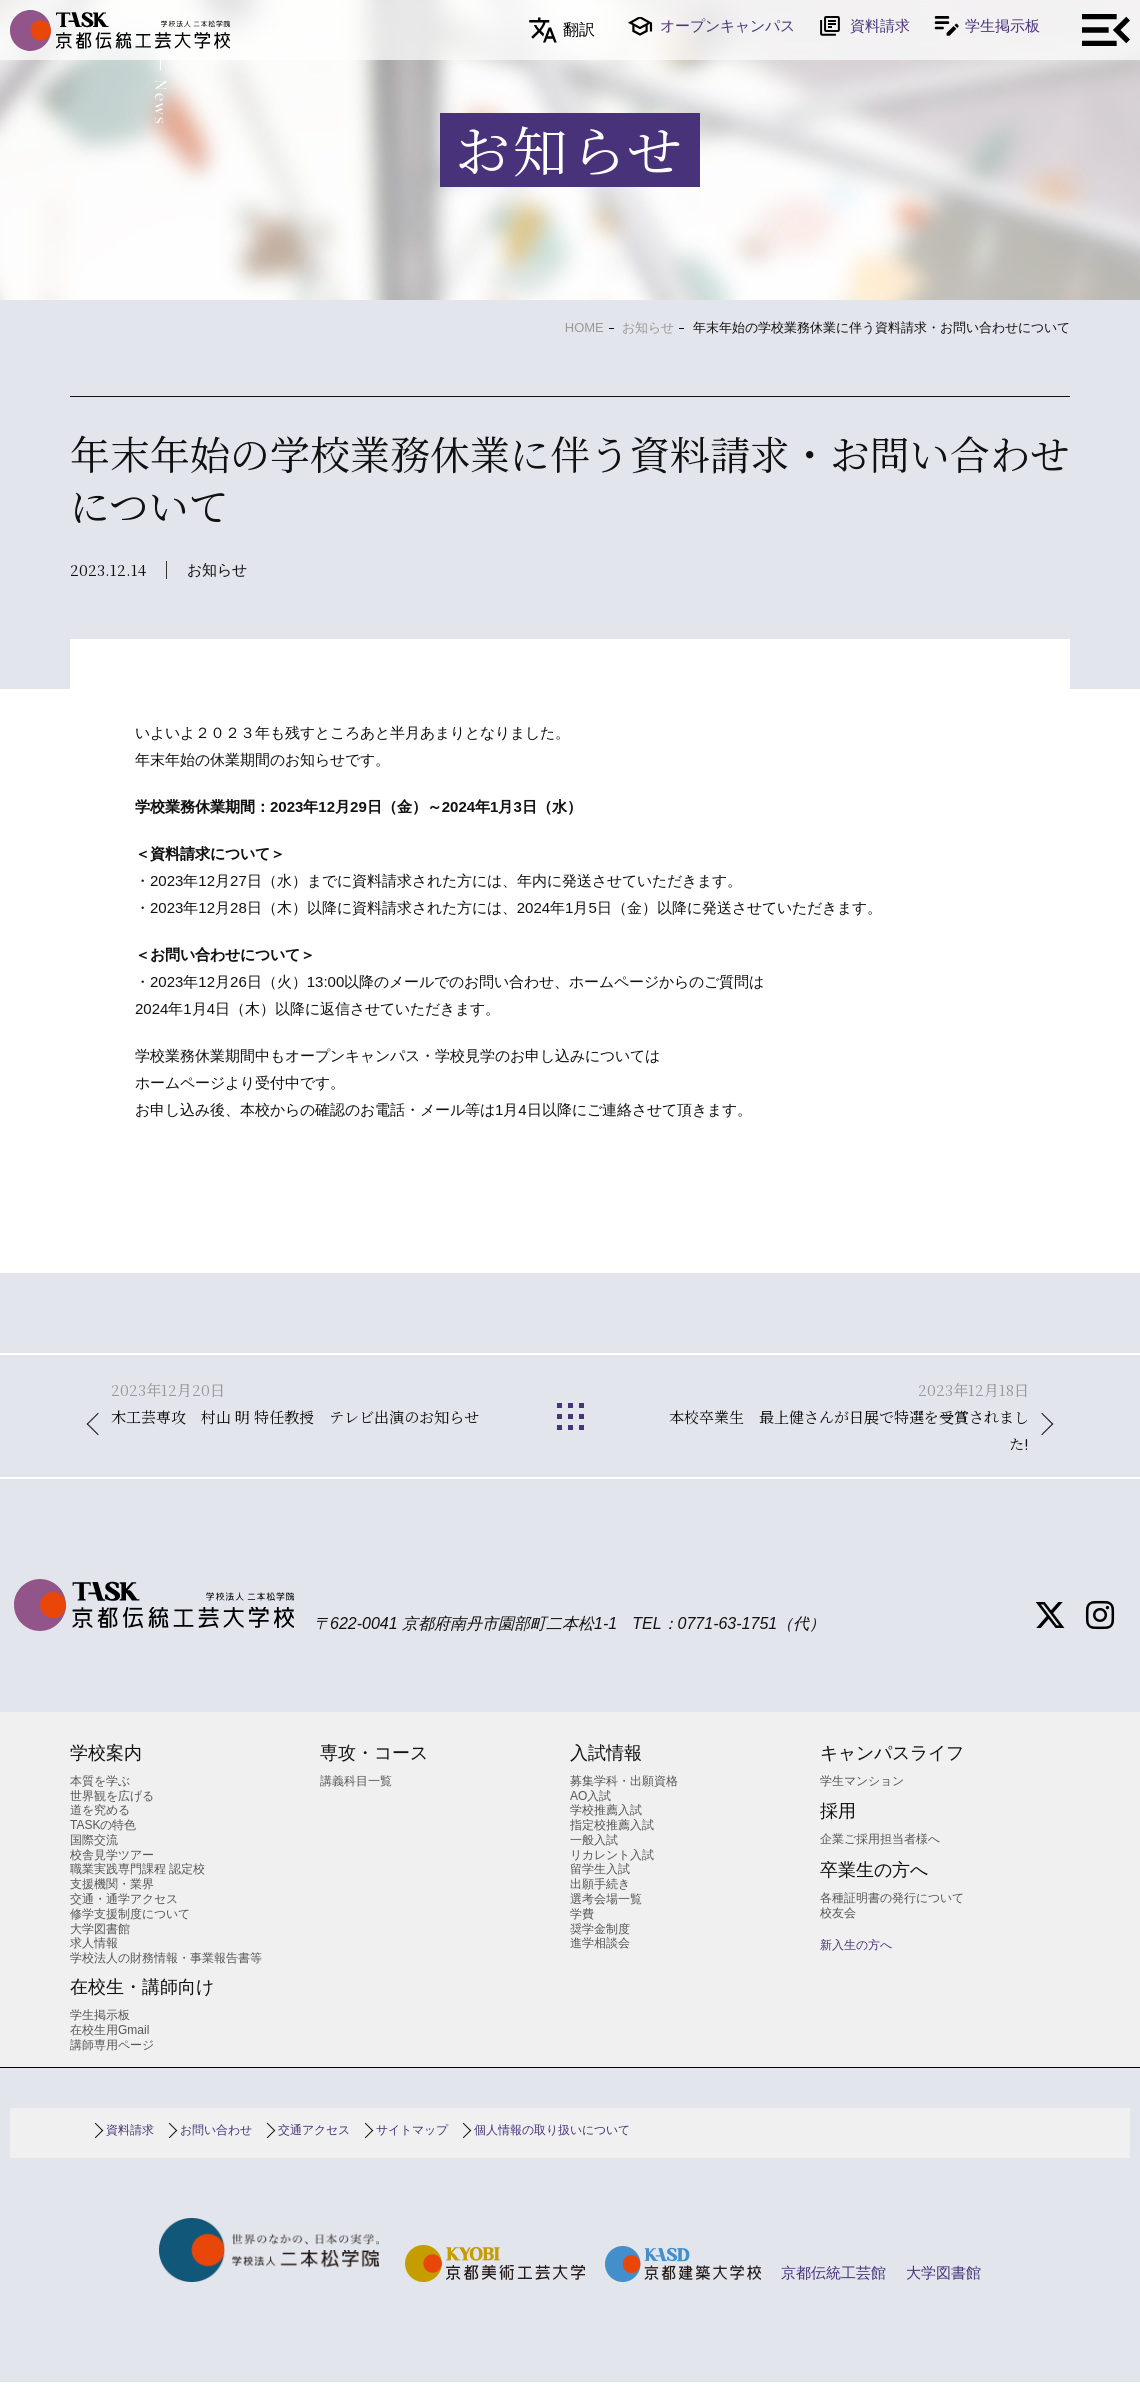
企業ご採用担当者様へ (880, 1858)
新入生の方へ (856, 1964)
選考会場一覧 (606, 1918)
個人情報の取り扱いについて (552, 2149)
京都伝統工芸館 (833, 2291)
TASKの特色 (103, 1844)
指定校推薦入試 (612, 1844)
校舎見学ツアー (112, 1873)
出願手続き (600, 1903)
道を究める (100, 1829)
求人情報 (94, 1962)
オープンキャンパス (727, 25)
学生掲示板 (1002, 25)
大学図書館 (100, 1947)
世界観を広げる (112, 1814)
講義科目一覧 (356, 1800)
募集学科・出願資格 (624, 1800)
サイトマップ (412, 2149)
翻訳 (579, 29)
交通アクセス (314, 2149)
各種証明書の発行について (892, 1917)
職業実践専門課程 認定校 (137, 1888)
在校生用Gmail (109, 2048)
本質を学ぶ (100, 1800)
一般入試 (594, 1859)
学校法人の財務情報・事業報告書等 (166, 1977)
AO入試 (590, 1814)
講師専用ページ (112, 2063)
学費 (582, 1933)
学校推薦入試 (606, 1829)
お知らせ (648, 327)
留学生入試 (600, 1888)
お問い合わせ (216, 2149)
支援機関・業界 (112, 1903)
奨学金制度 (600, 1947)
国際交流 (94, 1859)
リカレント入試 (612, 1873)
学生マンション (862, 1800)
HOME (584, 327)
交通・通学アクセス (124, 1918)
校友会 (838, 1931)
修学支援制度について (130, 1933)
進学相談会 (600, 1962)
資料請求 (880, 25)
